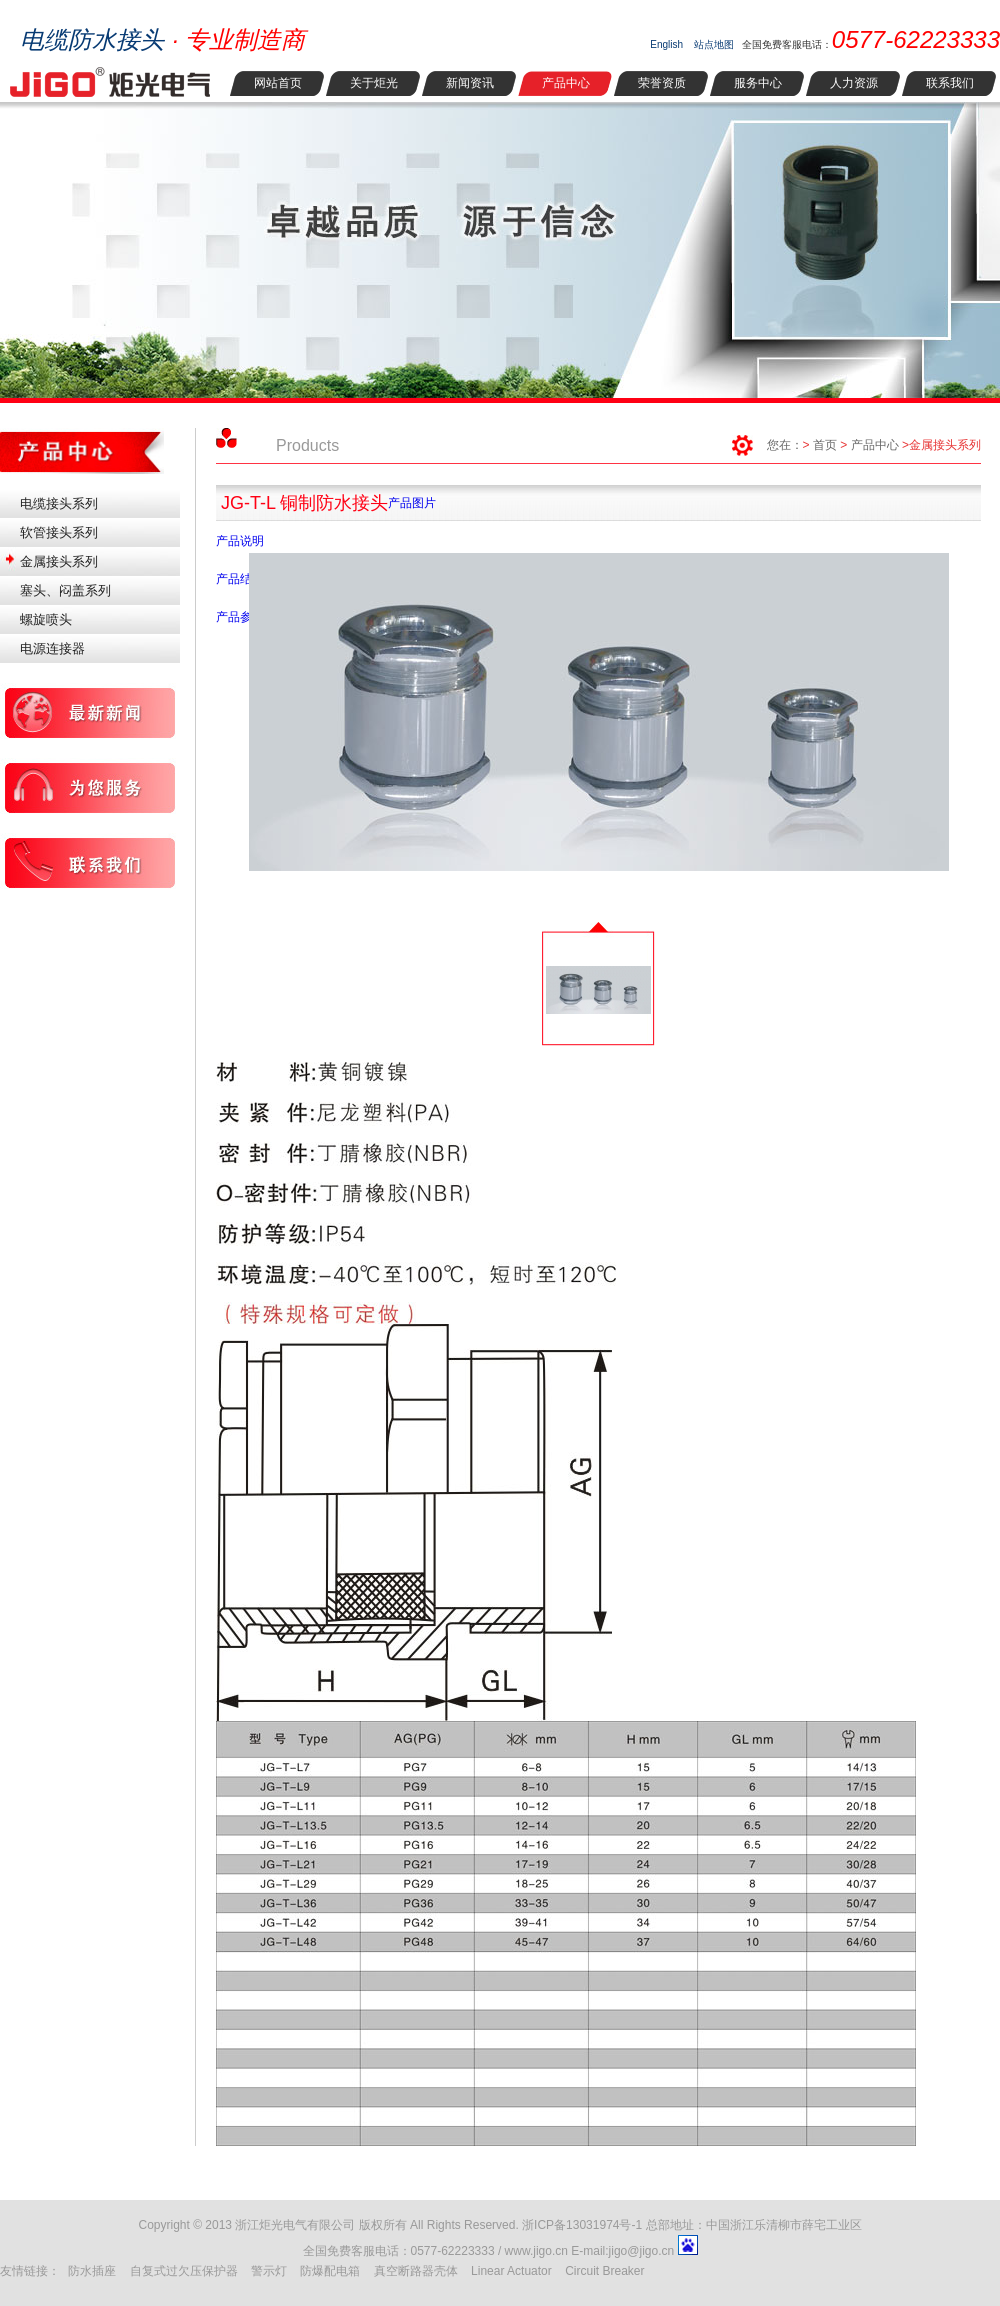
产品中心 (566, 83)
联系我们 (950, 83)
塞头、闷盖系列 (65, 590)
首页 (825, 445)
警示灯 (269, 2271)
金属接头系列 (59, 561)
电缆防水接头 (92, 39)
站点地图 (714, 44)
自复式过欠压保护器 (184, 2271)
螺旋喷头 (46, 619)
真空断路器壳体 (416, 2271)
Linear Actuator (511, 2271)
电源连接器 (52, 648)
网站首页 (278, 83)
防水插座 (92, 2271)
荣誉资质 (662, 83)
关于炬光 (374, 83)
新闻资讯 (470, 83)
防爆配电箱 (330, 2271)
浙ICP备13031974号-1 (582, 2225)
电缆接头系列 (59, 503)
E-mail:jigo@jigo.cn (624, 2251)
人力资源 (854, 83)
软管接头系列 (59, 532)
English (666, 44)
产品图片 (412, 503)
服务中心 (758, 83)
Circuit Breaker (604, 2271)
